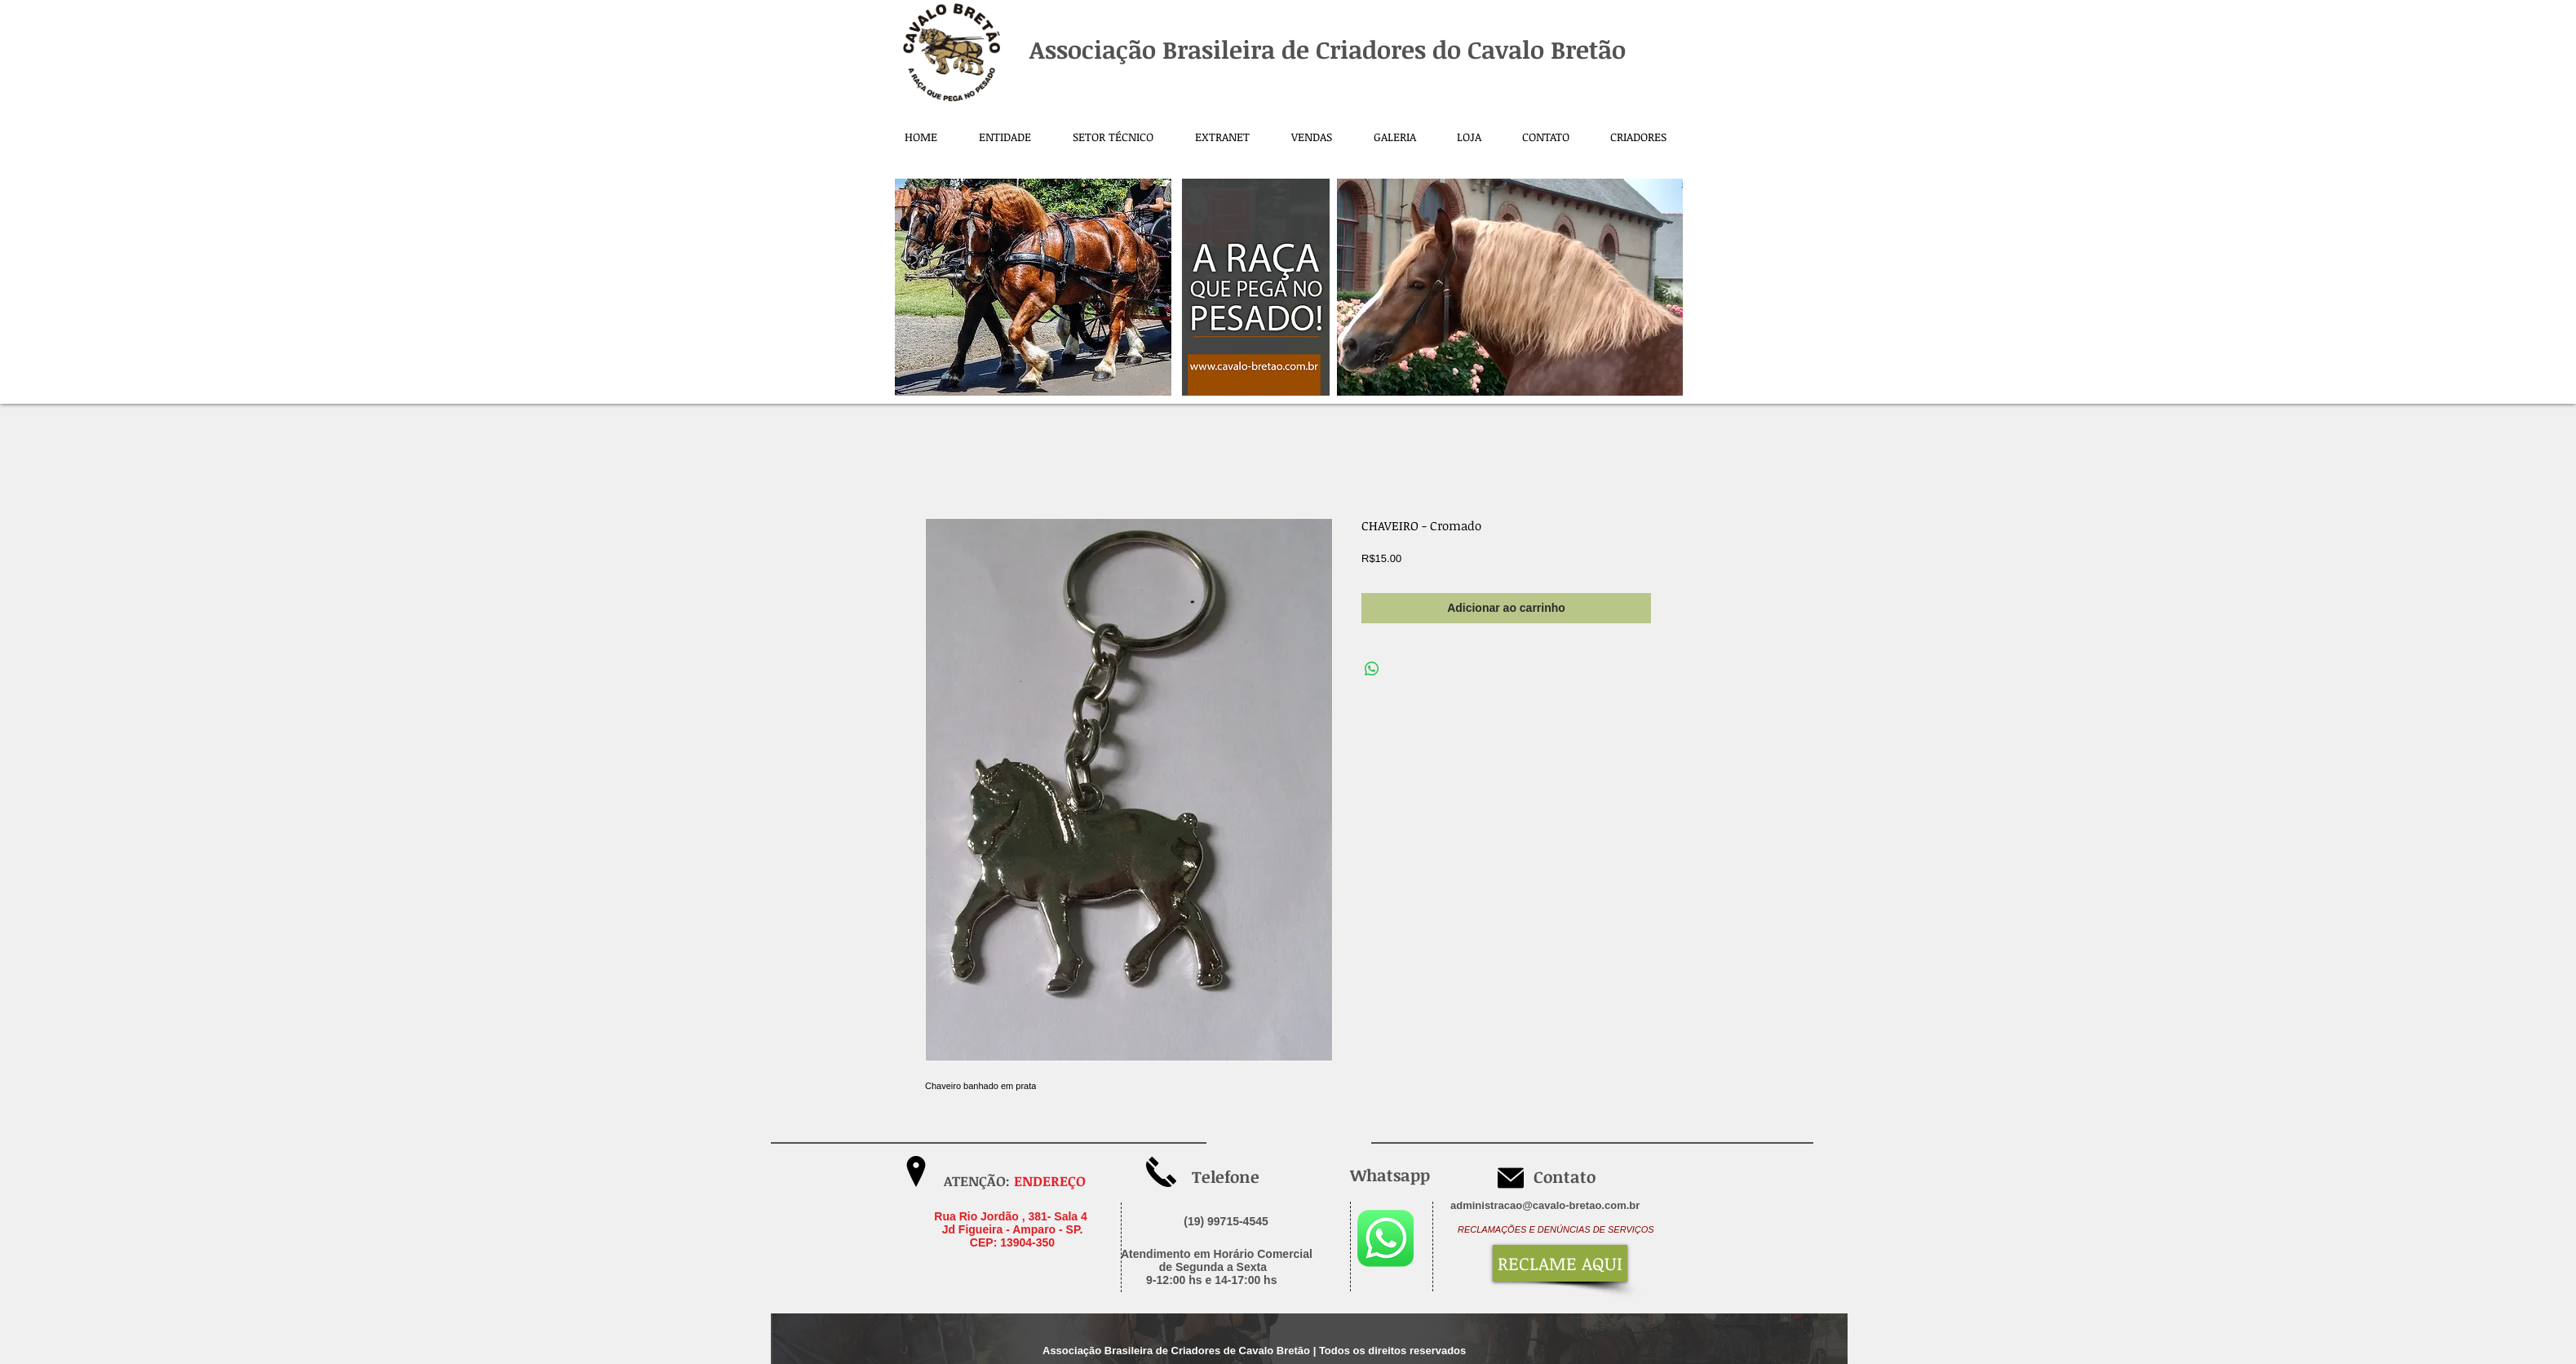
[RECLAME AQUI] (1560, 1263)
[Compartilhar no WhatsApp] (1372, 669)
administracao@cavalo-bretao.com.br (1545, 1205)
